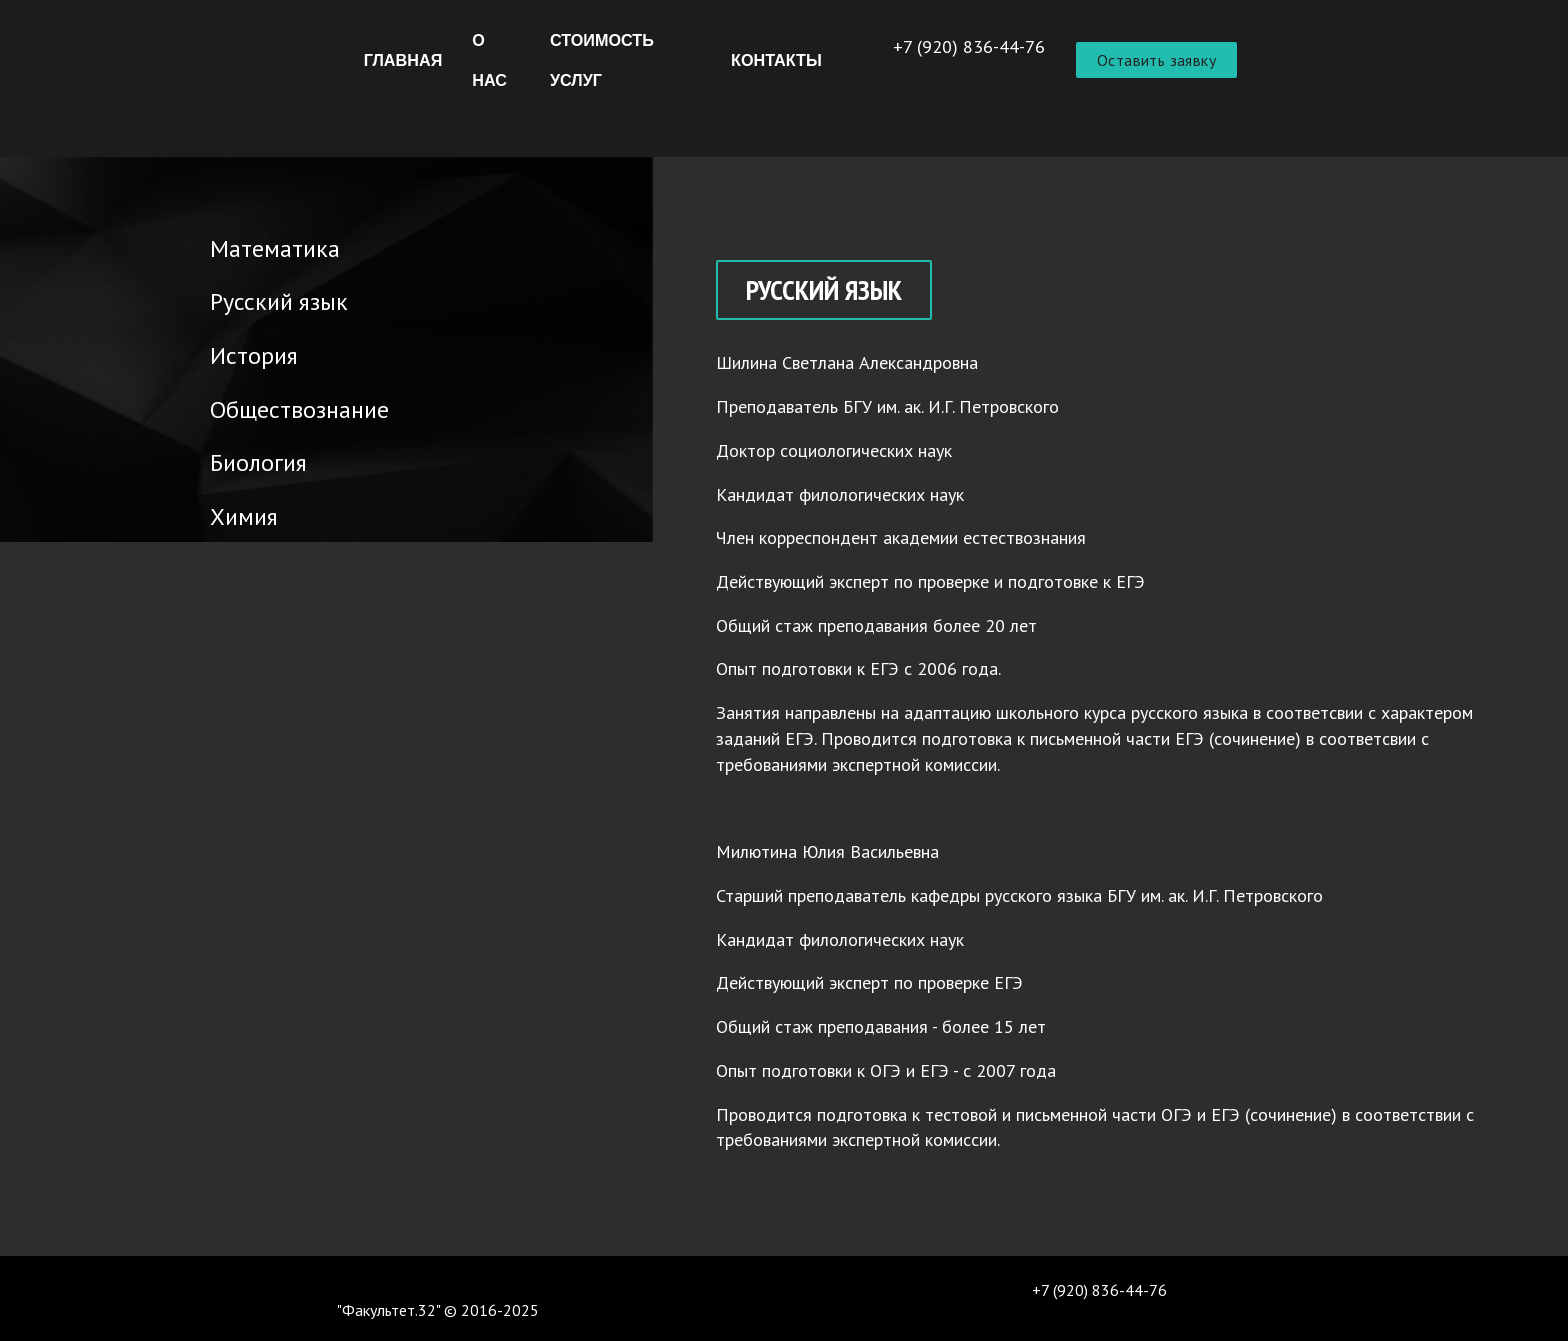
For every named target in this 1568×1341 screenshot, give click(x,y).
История (231, 352)
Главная (403, 60)
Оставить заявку (1156, 60)
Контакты (776, 60)
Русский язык (256, 298)
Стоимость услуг (602, 60)
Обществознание (276, 406)
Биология (235, 459)
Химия (221, 513)
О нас (489, 60)
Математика (252, 245)
